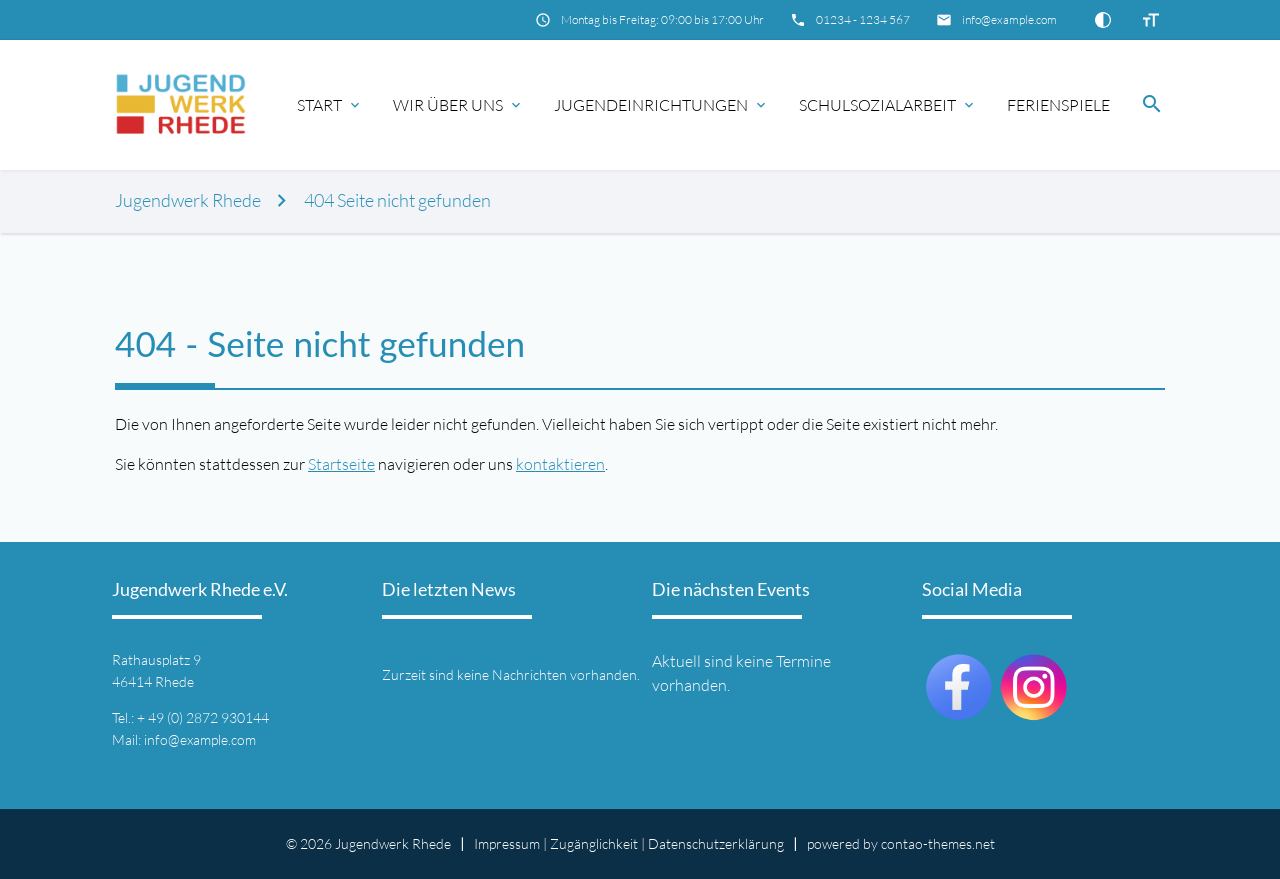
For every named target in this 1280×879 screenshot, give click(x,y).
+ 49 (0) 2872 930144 (203, 717)
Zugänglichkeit (594, 843)
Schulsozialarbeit (877, 105)
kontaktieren (560, 464)
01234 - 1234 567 (863, 19)
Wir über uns (448, 105)
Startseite (341, 464)
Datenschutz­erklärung (716, 843)
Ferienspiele (1058, 105)
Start (319, 105)
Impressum (507, 843)
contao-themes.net (938, 843)
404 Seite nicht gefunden (397, 200)
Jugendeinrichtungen (651, 105)
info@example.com (1009, 19)
